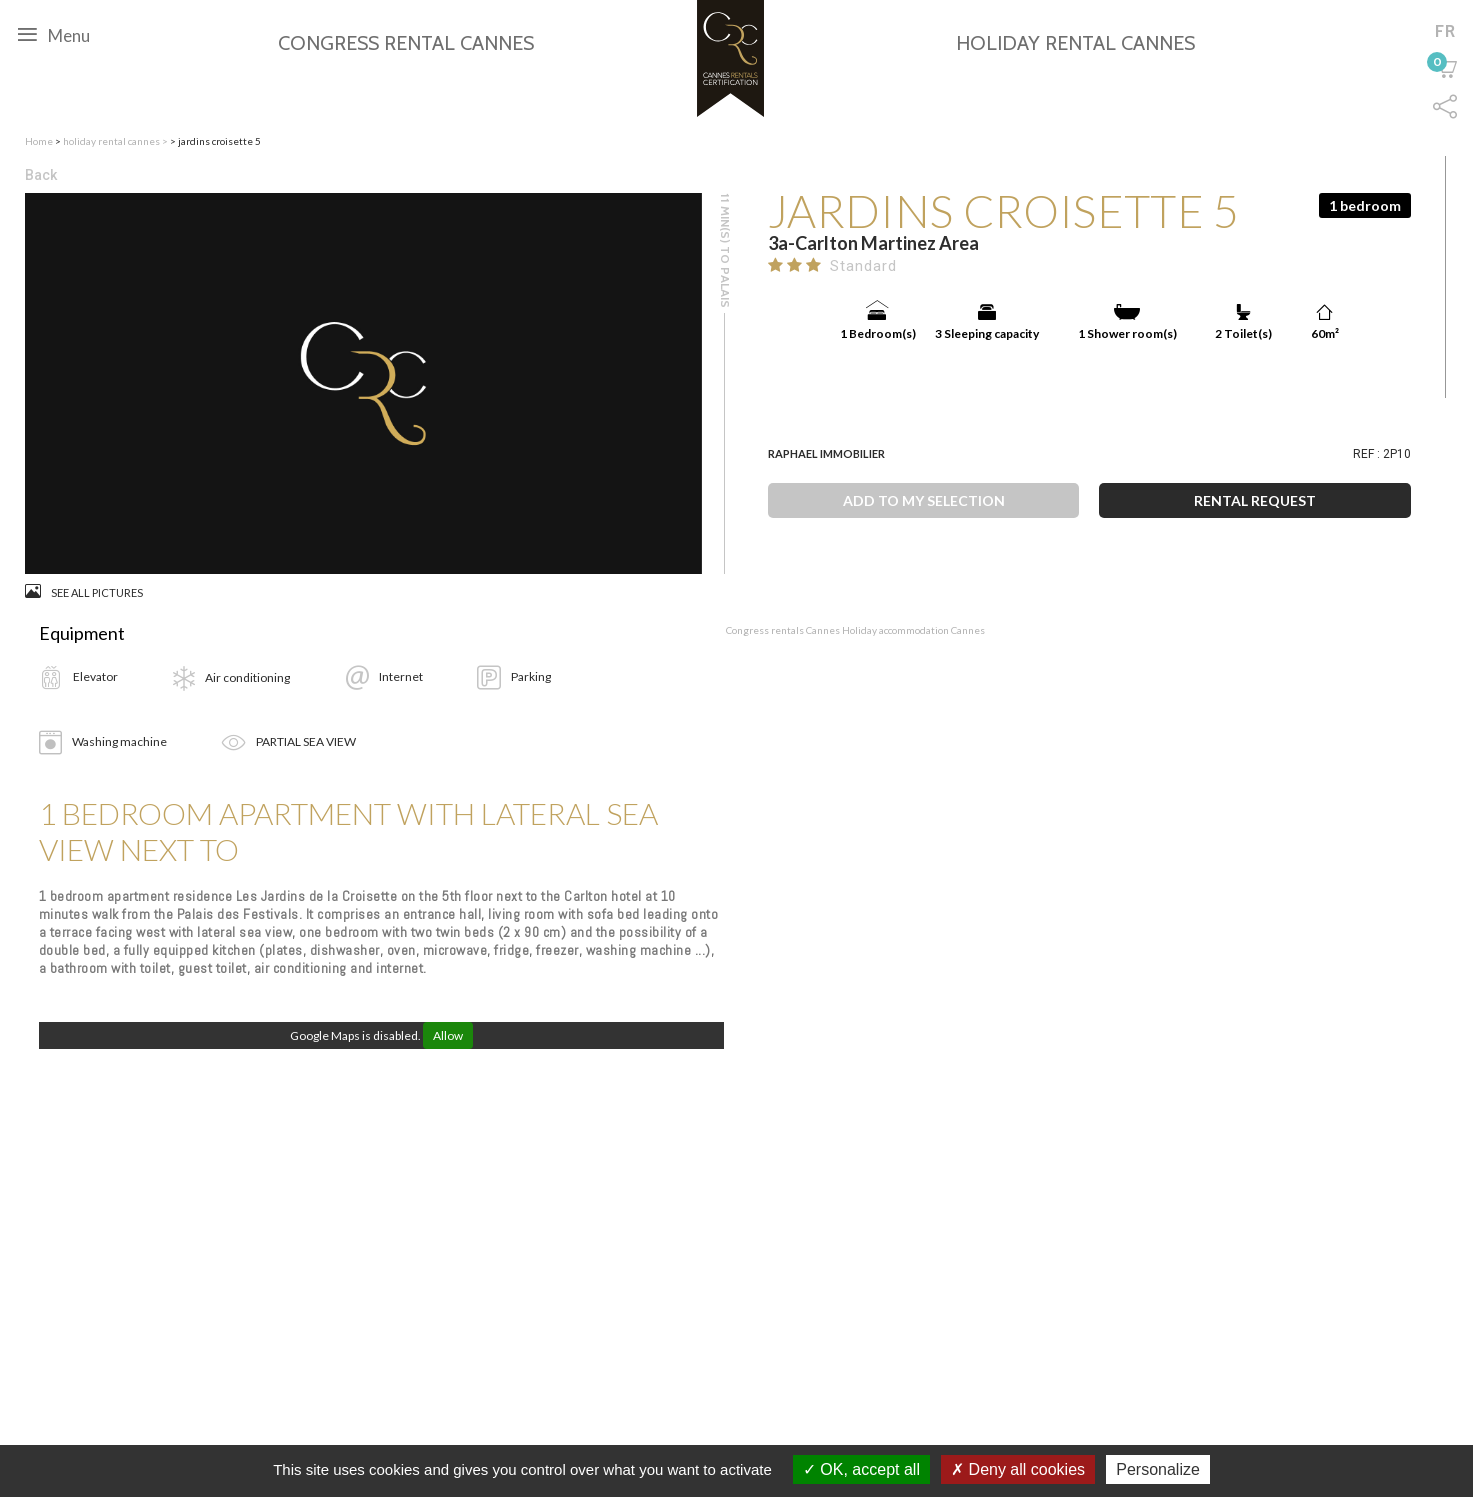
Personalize (1158, 1469)
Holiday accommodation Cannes (913, 630)
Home (39, 141)
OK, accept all (861, 1469)
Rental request (1255, 500)
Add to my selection (924, 500)
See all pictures (84, 591)
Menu (54, 34)
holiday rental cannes (112, 141)
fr (1445, 31)
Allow (448, 1035)
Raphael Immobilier (826, 453)
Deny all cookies (1018, 1469)
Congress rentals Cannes (784, 630)
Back (41, 175)
